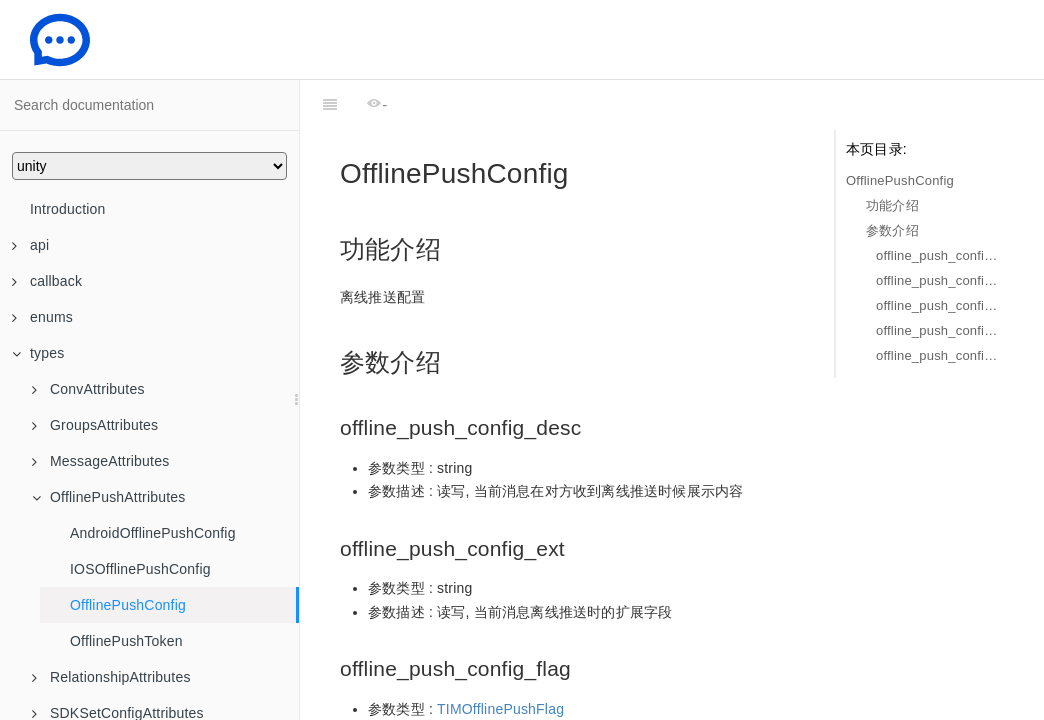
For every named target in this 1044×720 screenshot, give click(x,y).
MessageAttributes (100, 461)
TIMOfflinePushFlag (500, 659)
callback (47, 281)
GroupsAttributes (95, 425)
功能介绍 (892, 205)
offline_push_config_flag (940, 305)
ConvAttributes (88, 389)
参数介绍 (892, 230)
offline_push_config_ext (940, 280)
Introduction (68, 209)
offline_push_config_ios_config (940, 330)
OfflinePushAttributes (108, 497)
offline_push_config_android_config (940, 355)
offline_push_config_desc (940, 255)
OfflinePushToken (126, 641)
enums (42, 317)
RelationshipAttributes (111, 677)
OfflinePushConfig (128, 605)
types (38, 353)
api (30, 245)
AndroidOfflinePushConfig (153, 533)
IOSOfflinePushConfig (140, 569)
